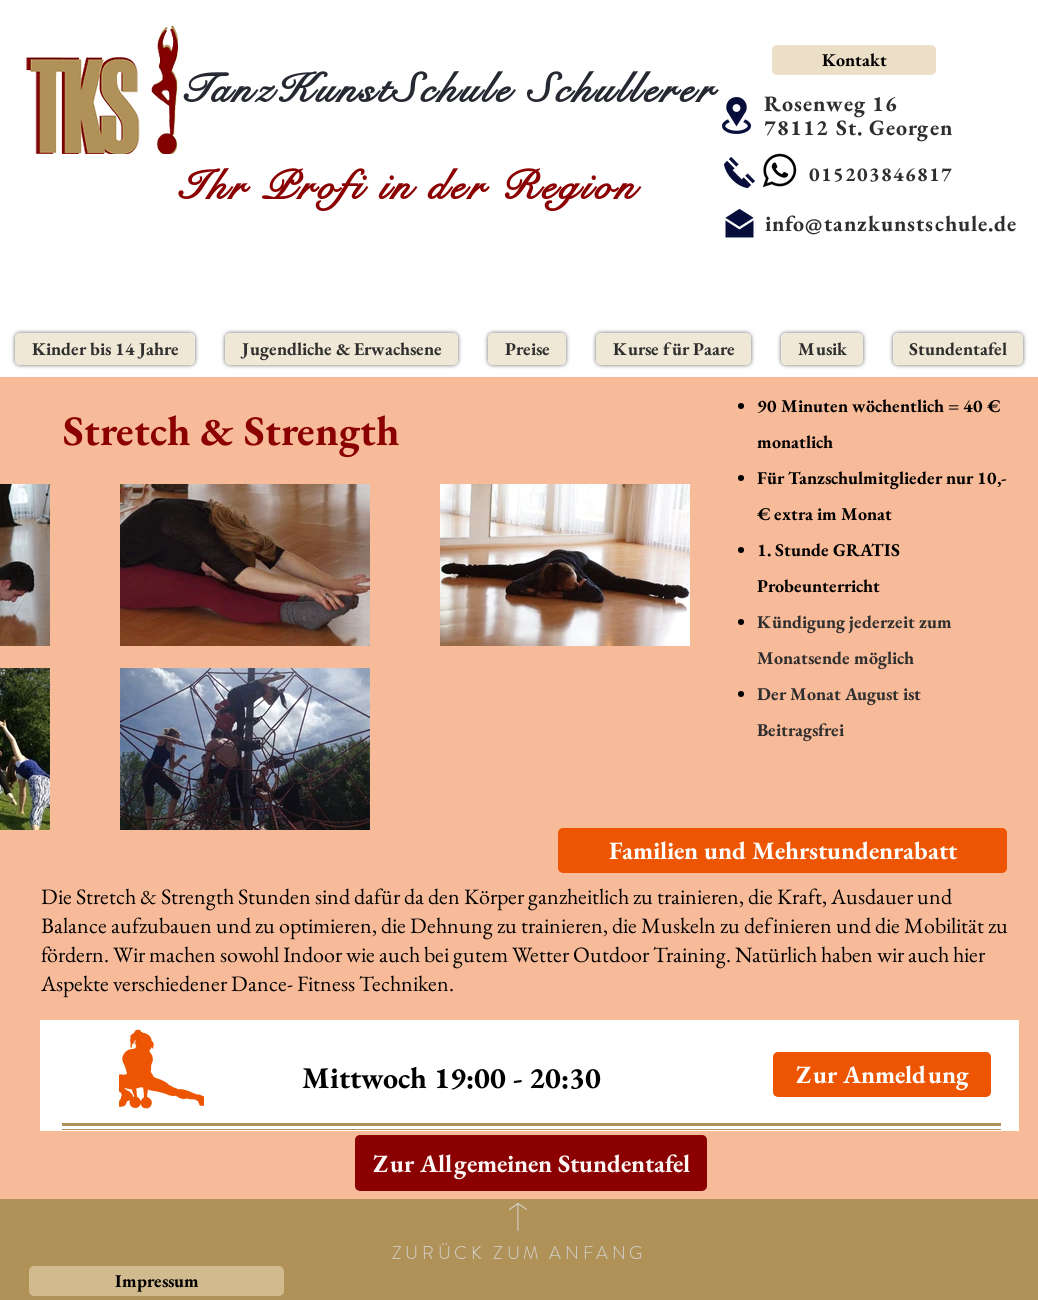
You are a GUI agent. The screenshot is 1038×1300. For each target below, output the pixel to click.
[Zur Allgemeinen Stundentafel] (531, 1163)
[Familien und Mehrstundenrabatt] (782, 850)
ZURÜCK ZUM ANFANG (519, 1253)
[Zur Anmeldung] (882, 1074)
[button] (105, 349)
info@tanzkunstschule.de (891, 223)
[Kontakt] (854, 60)
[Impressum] (156, 1281)
